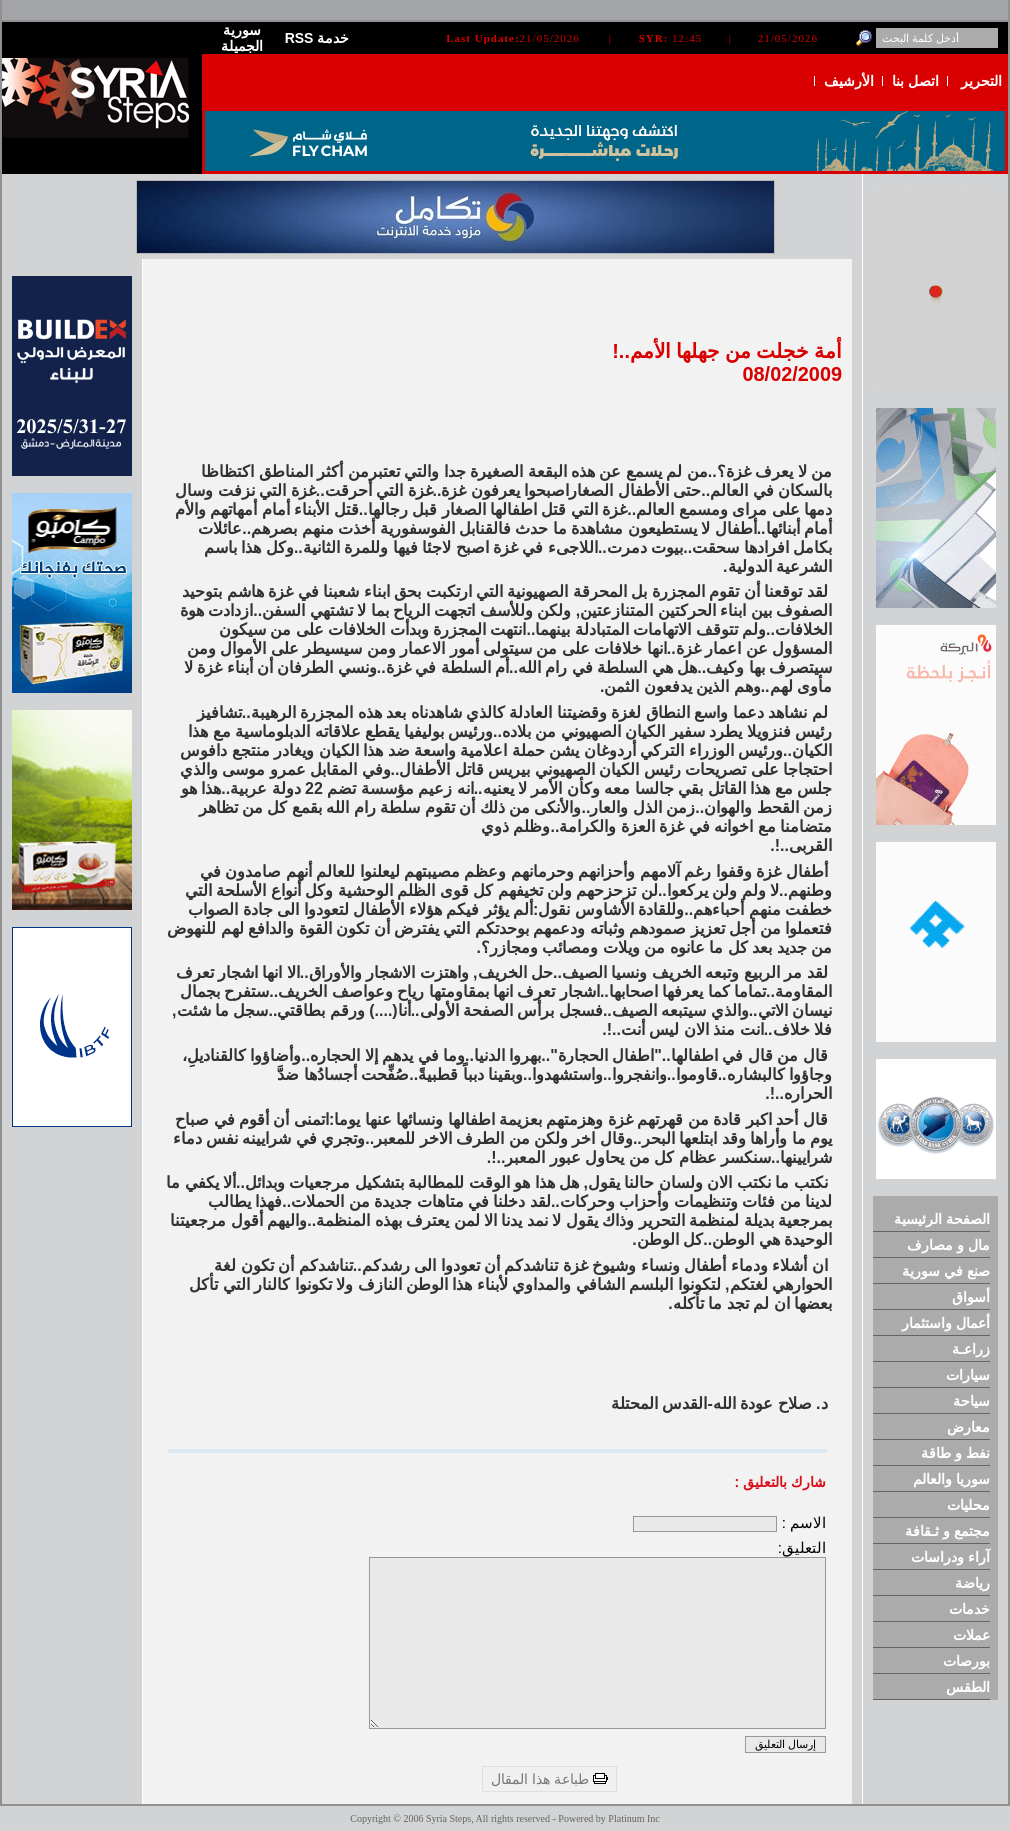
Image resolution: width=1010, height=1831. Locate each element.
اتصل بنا (915, 81)
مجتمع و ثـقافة (947, 1531)
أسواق (971, 1297)
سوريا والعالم (951, 1479)
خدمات (969, 1609)
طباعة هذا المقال (549, 1779)
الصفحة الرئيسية (942, 1219)
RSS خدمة (317, 38)
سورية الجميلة (242, 38)
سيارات (968, 1375)
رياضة (972, 1583)
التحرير (981, 81)
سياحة (971, 1401)
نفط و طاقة (955, 1453)
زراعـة (971, 1349)
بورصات (966, 1661)
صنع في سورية (946, 1271)
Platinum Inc (633, 1818)
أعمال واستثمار (946, 1323)
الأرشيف (849, 81)
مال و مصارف (948, 1245)
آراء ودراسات (950, 1557)
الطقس (968, 1687)
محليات (968, 1505)
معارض (968, 1427)
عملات (971, 1635)
